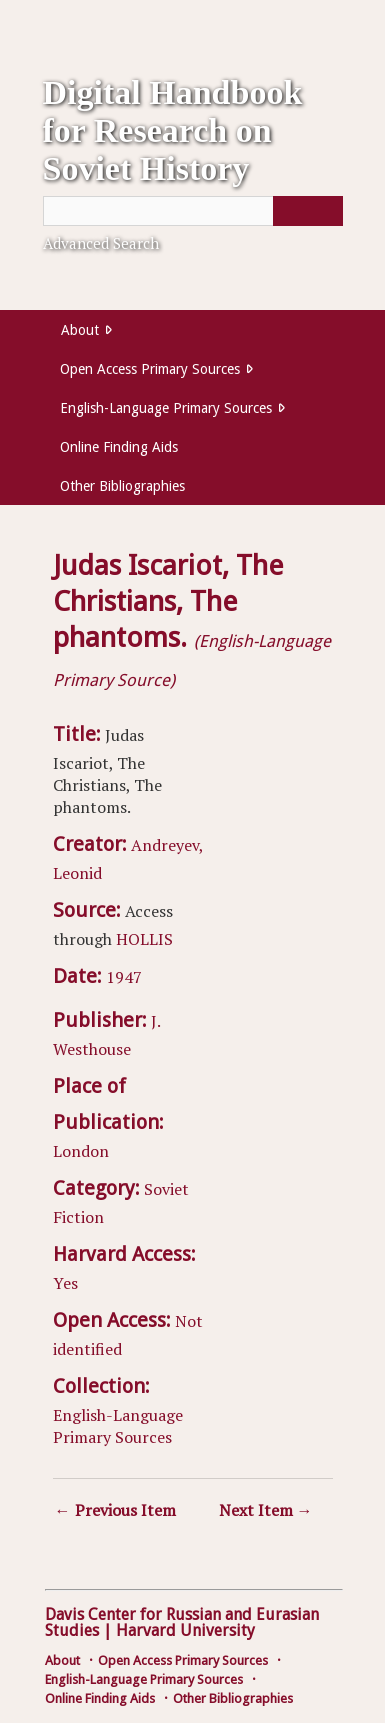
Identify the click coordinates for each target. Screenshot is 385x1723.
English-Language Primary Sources (166, 408)
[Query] (193, 211)
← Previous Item (115, 1510)
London (81, 1151)
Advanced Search (101, 243)
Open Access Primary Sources (150, 369)
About (80, 330)
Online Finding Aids (119, 447)
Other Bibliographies (122, 486)
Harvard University (185, 1630)
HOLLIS (144, 939)
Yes (65, 1283)
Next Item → (266, 1510)
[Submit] (308, 211)
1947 (124, 977)
